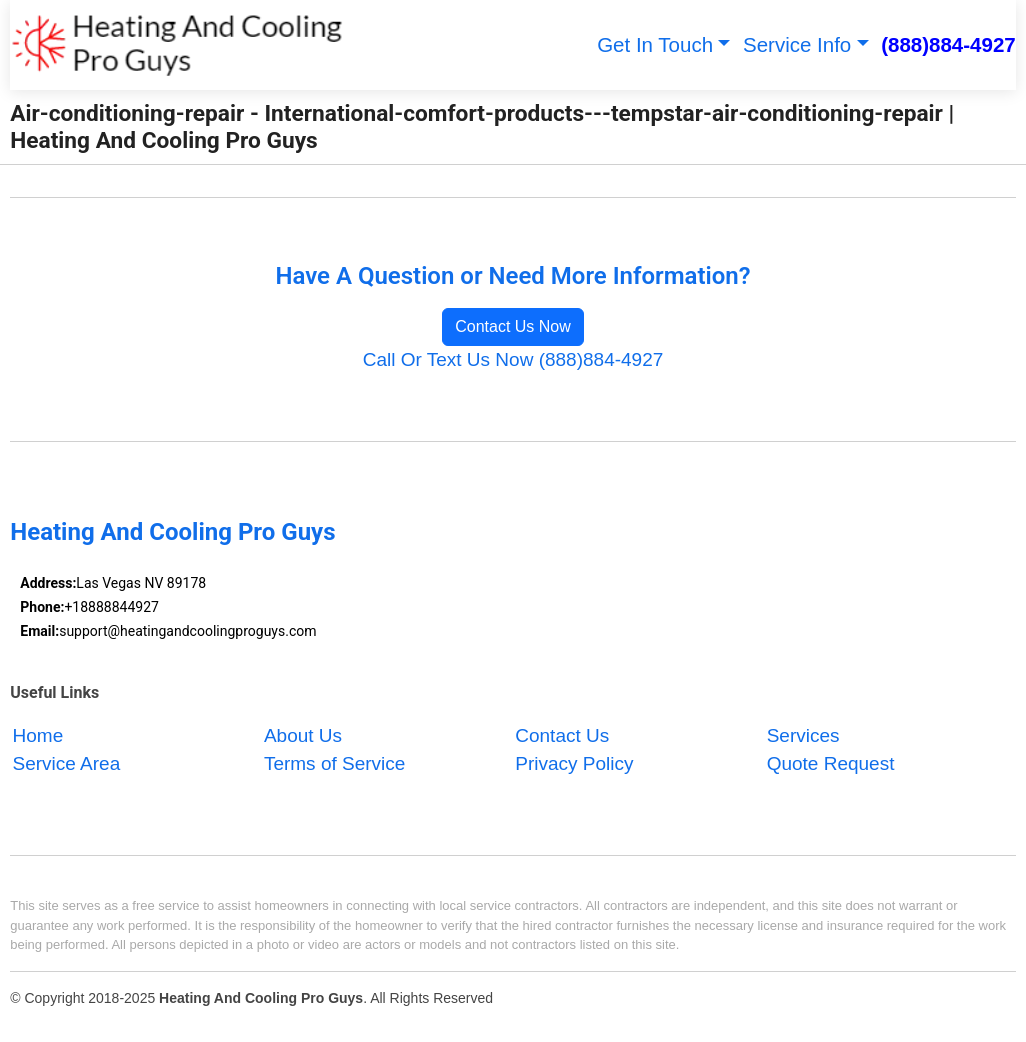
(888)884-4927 (948, 44)
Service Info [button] (797, 44)
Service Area (67, 764)
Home (38, 735)
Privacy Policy (574, 764)
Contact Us (562, 735)
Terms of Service (334, 764)
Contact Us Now (513, 326)
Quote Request (831, 764)
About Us (303, 735)
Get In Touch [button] (655, 44)
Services (803, 735)
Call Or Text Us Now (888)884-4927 (513, 359)
